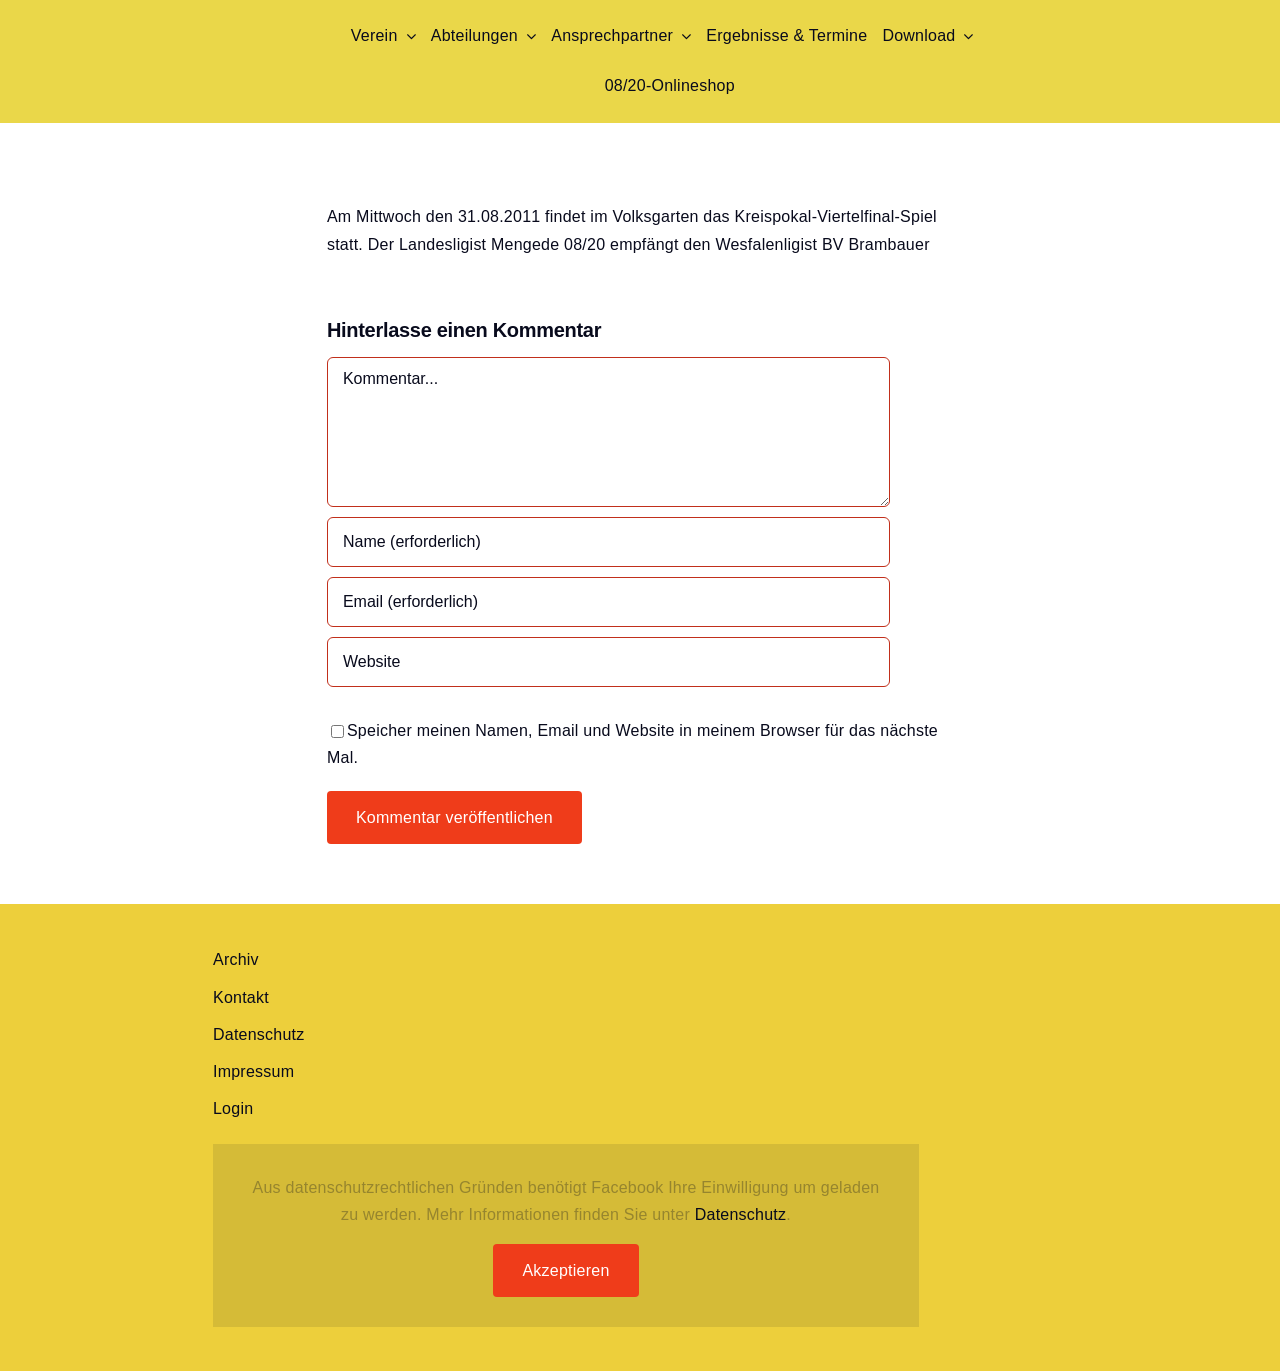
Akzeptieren (565, 1270)
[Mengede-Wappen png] (246, 17)
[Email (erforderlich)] (608, 602)
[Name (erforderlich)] (608, 542)
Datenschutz (741, 1214)
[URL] (608, 662)
